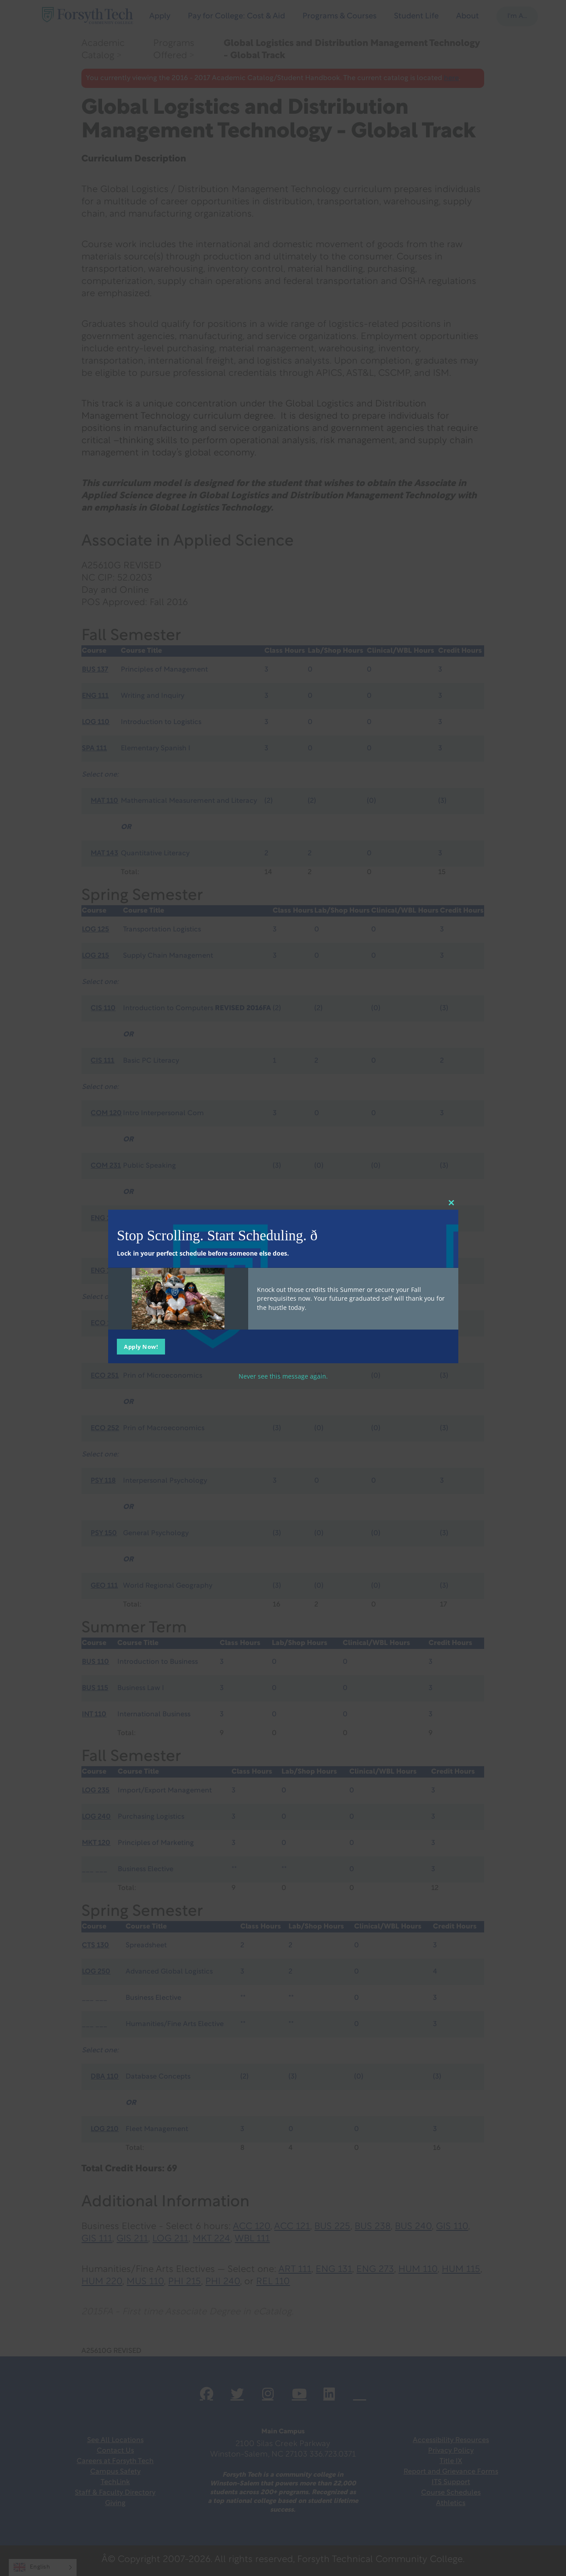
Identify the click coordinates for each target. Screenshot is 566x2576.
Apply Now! (141, 1346)
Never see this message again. (283, 1376)
